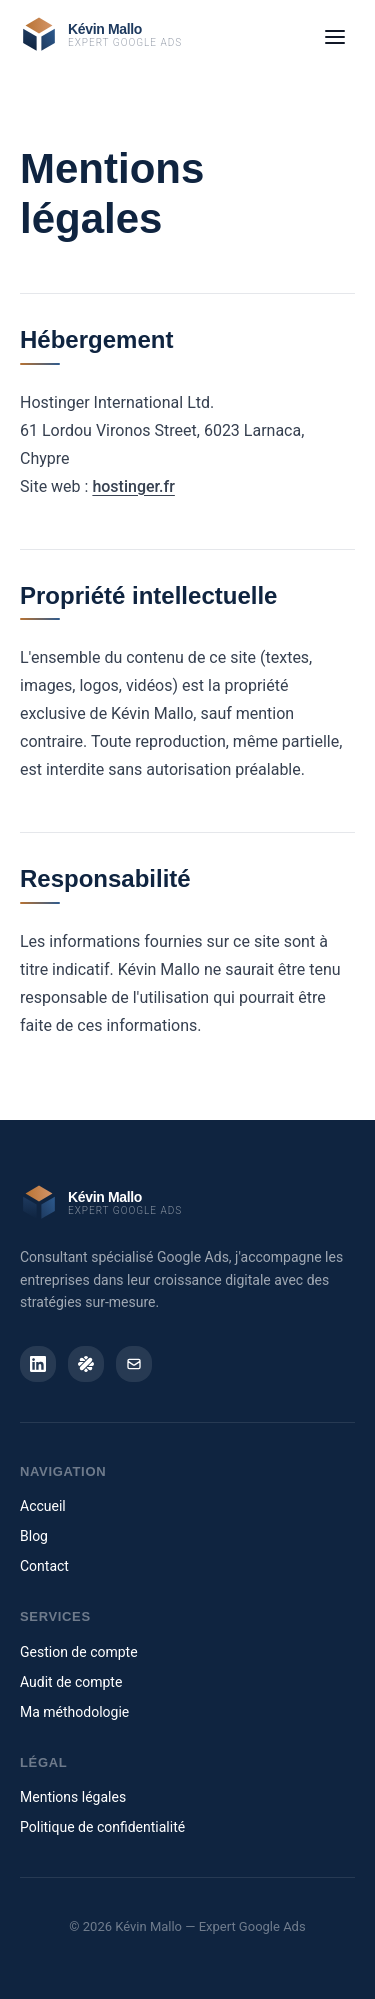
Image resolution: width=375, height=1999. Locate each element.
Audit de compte (71, 1682)
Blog (34, 1536)
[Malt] (86, 1364)
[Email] (134, 1364)
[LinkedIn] (38, 1364)
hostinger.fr (133, 486)
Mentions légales (73, 1797)
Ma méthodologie (74, 1712)
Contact (44, 1566)
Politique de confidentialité (102, 1827)
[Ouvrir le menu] (335, 37)
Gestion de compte (79, 1652)
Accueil (43, 1506)
